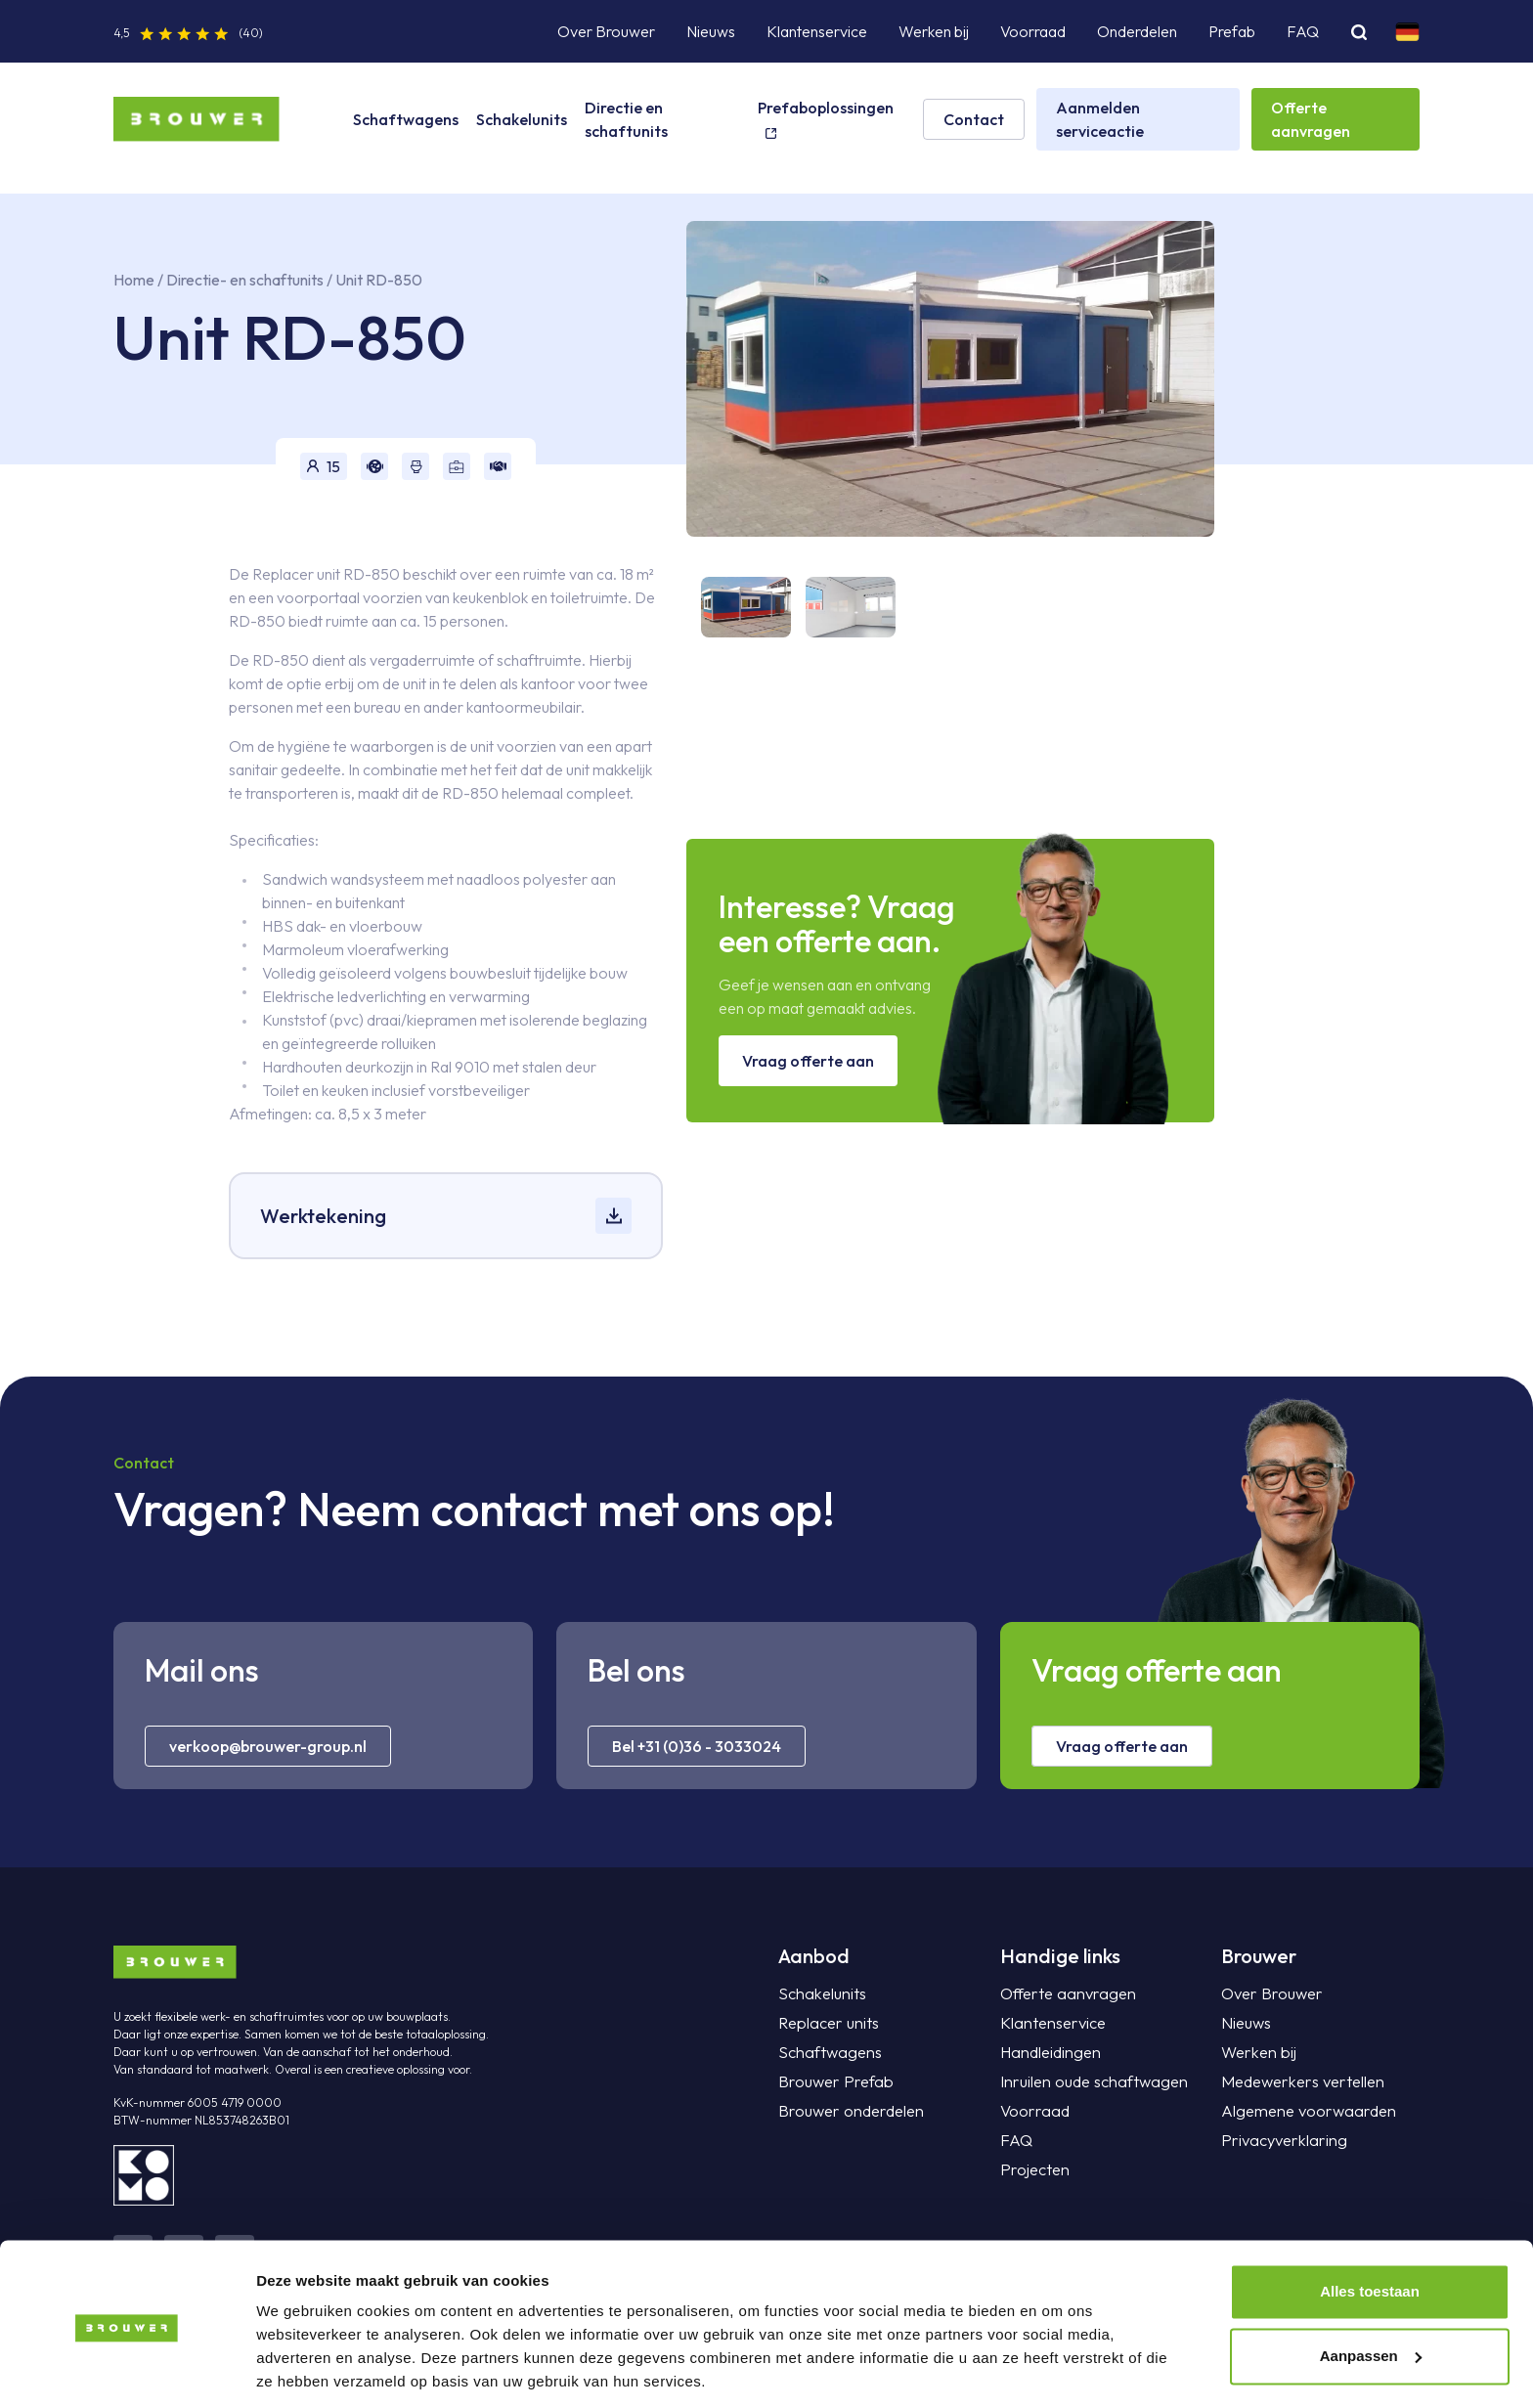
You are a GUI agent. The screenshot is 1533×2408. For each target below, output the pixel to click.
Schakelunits (521, 119)
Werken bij (933, 31)
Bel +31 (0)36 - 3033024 (696, 1746)
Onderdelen (1137, 31)
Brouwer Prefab (833, 2081)
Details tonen (302, 2369)
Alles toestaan (1370, 2225)
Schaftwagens (406, 119)
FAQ (1303, 31)
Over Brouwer (606, 31)
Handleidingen (1048, 2052)
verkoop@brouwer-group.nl (268, 1746)
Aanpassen (1371, 2289)
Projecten (1033, 2169)
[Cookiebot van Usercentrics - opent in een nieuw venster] (126, 2370)
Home (133, 279)
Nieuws (710, 31)
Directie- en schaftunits (246, 279)
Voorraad (1033, 31)
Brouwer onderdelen (848, 2111)
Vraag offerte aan (808, 1061)
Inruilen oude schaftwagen (1088, 2081)
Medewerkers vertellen (1299, 2081)
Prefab (1231, 31)
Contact (973, 119)
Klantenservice (816, 31)
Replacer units (825, 2023)
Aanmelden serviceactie (1100, 119)
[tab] (738, 607)
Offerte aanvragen (1310, 119)
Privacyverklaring (1279, 2140)
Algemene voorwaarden (1304, 2111)
